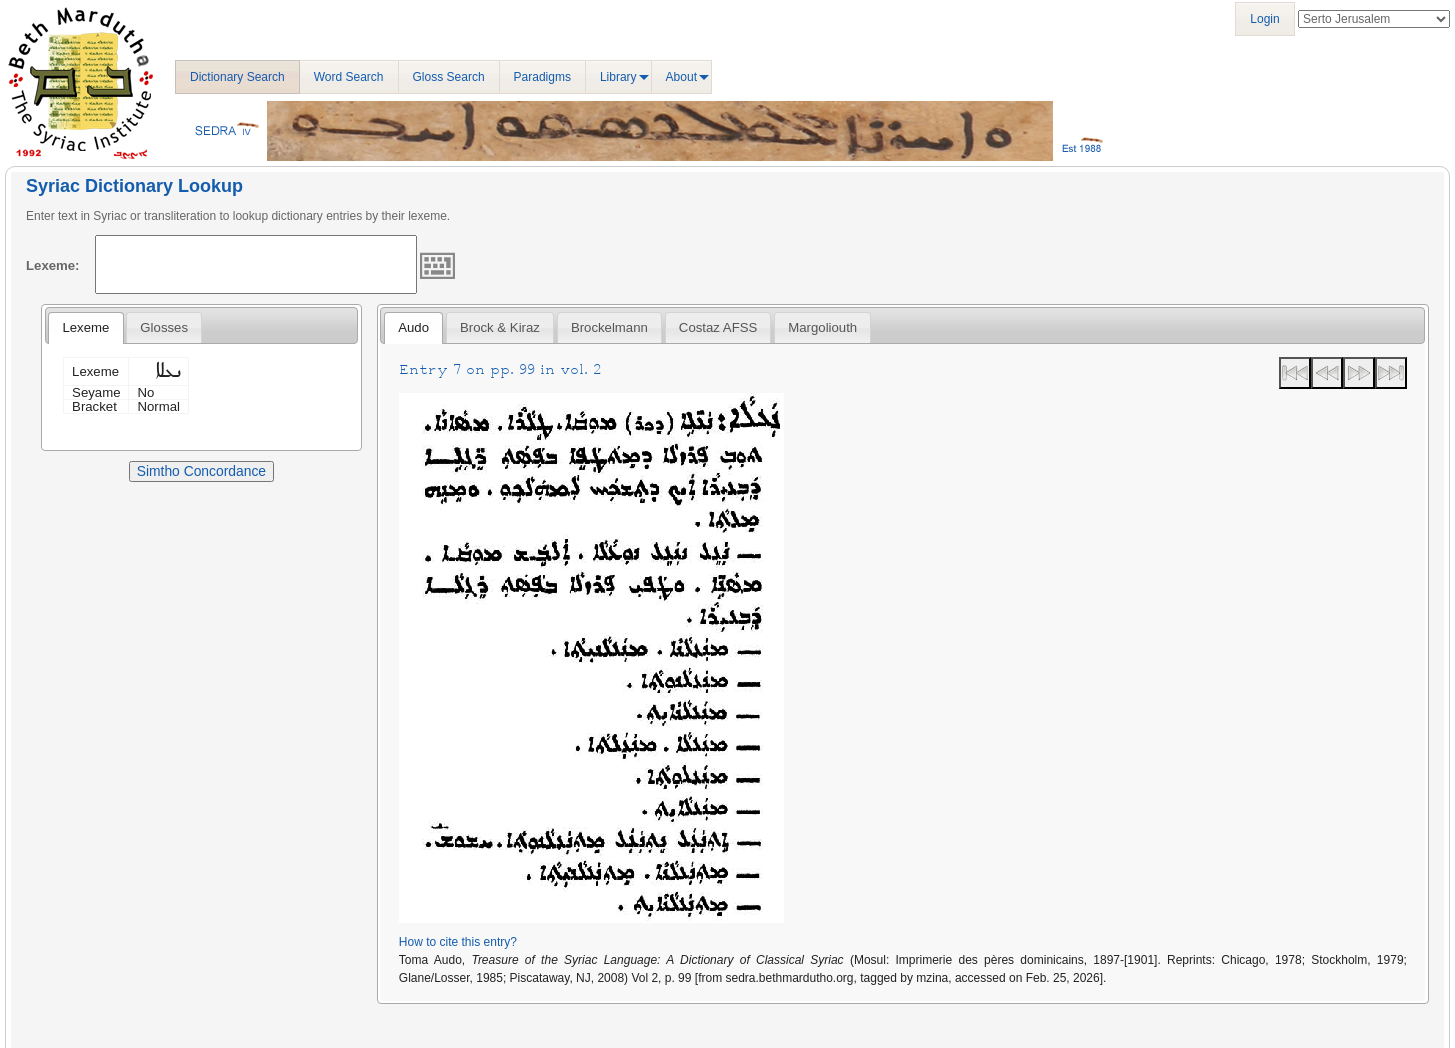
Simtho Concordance (201, 471)
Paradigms (542, 77)
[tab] (85, 328)
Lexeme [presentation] (85, 327)
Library (618, 77)
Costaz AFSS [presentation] (718, 327)
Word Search (349, 77)
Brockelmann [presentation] (609, 327)
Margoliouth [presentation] (822, 327)
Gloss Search (449, 77)
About (681, 77)
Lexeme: (53, 265)
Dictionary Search (237, 77)
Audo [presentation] (413, 327)
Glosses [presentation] (164, 327)
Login (1264, 19)
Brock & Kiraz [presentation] (500, 327)
